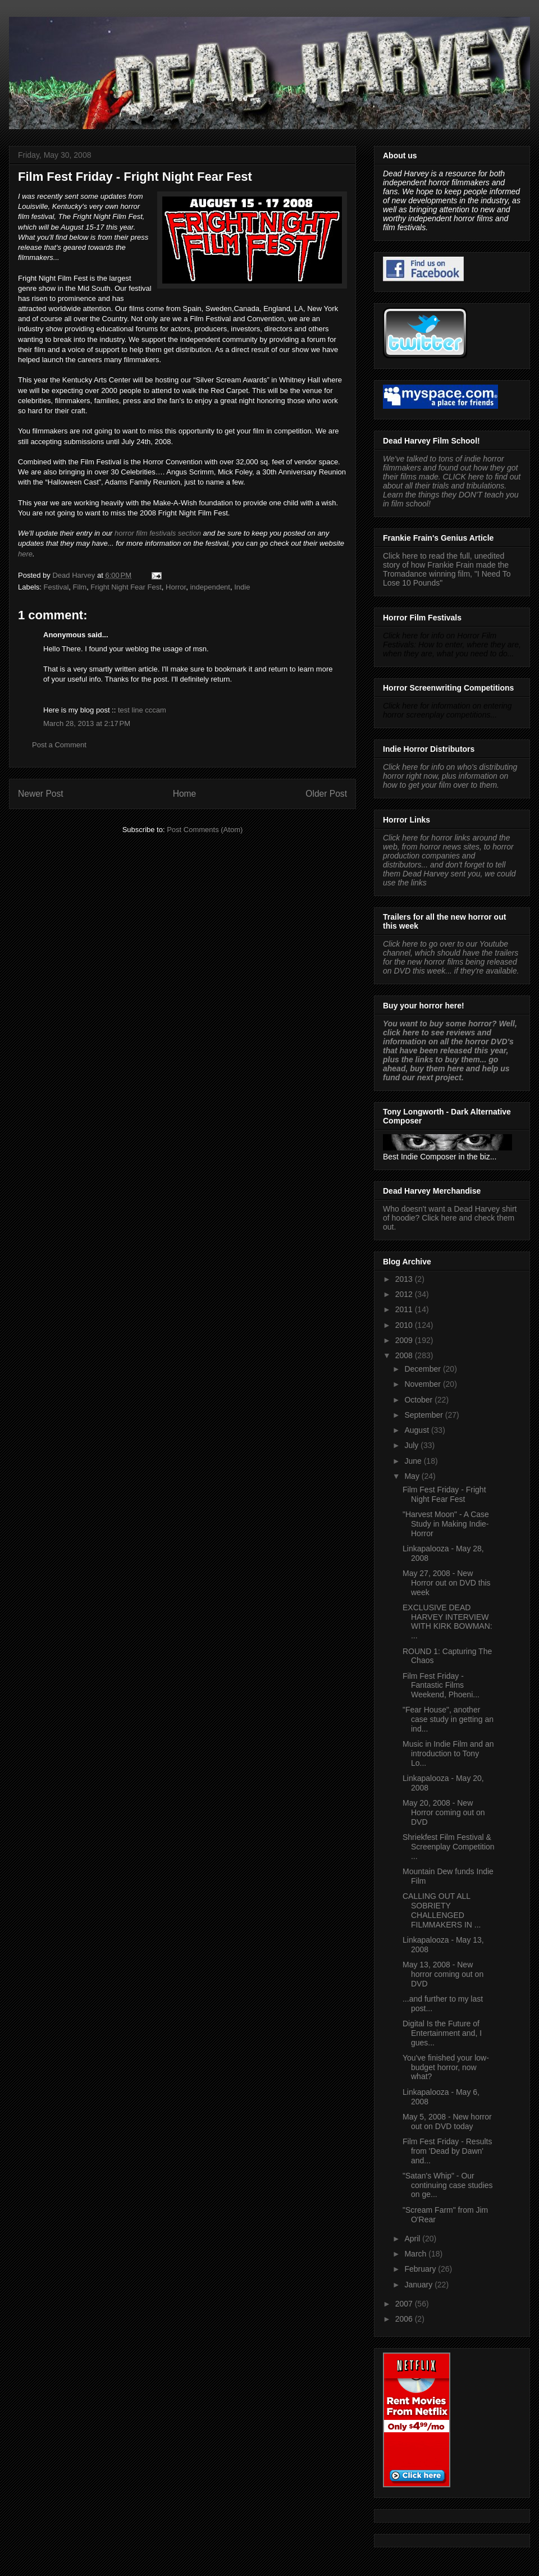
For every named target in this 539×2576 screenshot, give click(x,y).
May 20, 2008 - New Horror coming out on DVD (444, 1812)
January (419, 2284)
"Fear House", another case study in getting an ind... (448, 1719)
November (423, 1384)
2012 (405, 1294)
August (417, 1430)
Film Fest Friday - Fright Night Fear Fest (444, 1494)
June (413, 1460)
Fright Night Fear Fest (125, 587)
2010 (405, 1325)
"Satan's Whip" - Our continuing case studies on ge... (448, 2185)
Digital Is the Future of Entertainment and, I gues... (442, 2033)
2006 (405, 2318)
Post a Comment (59, 745)
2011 (405, 1309)
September (424, 1414)
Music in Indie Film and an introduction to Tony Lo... (448, 1753)
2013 (405, 1279)
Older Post (326, 793)
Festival (56, 587)
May (412, 1476)
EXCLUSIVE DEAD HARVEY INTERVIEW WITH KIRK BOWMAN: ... (447, 1621)
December (423, 1368)
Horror (176, 587)
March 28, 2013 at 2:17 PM (86, 723)
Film (80, 587)
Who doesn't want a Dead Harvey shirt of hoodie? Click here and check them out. (450, 1217)
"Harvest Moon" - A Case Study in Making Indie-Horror (446, 1524)
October (419, 1399)
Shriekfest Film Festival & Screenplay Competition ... (449, 1847)
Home (185, 793)
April (413, 2238)
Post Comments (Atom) (205, 829)
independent (210, 587)
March (416, 2253)
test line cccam (142, 710)
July (412, 1445)
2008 (405, 1355)
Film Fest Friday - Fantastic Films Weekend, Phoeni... (441, 1685)
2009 (405, 1340)
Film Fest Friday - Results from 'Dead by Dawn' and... (447, 2151)
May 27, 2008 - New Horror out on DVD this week (447, 1583)
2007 (405, 2303)
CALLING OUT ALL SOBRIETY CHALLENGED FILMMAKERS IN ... (442, 1910)
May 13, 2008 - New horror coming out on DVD (443, 1974)
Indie (242, 587)
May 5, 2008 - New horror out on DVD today (447, 2121)
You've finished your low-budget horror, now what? (446, 2067)
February (421, 2268)
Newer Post (40, 793)
